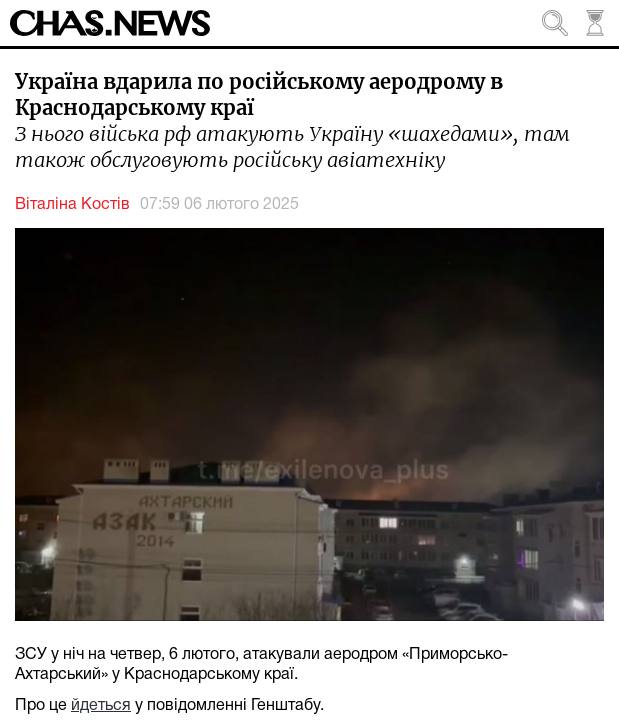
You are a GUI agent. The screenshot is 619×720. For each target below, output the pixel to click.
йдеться (101, 706)
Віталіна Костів (72, 205)
